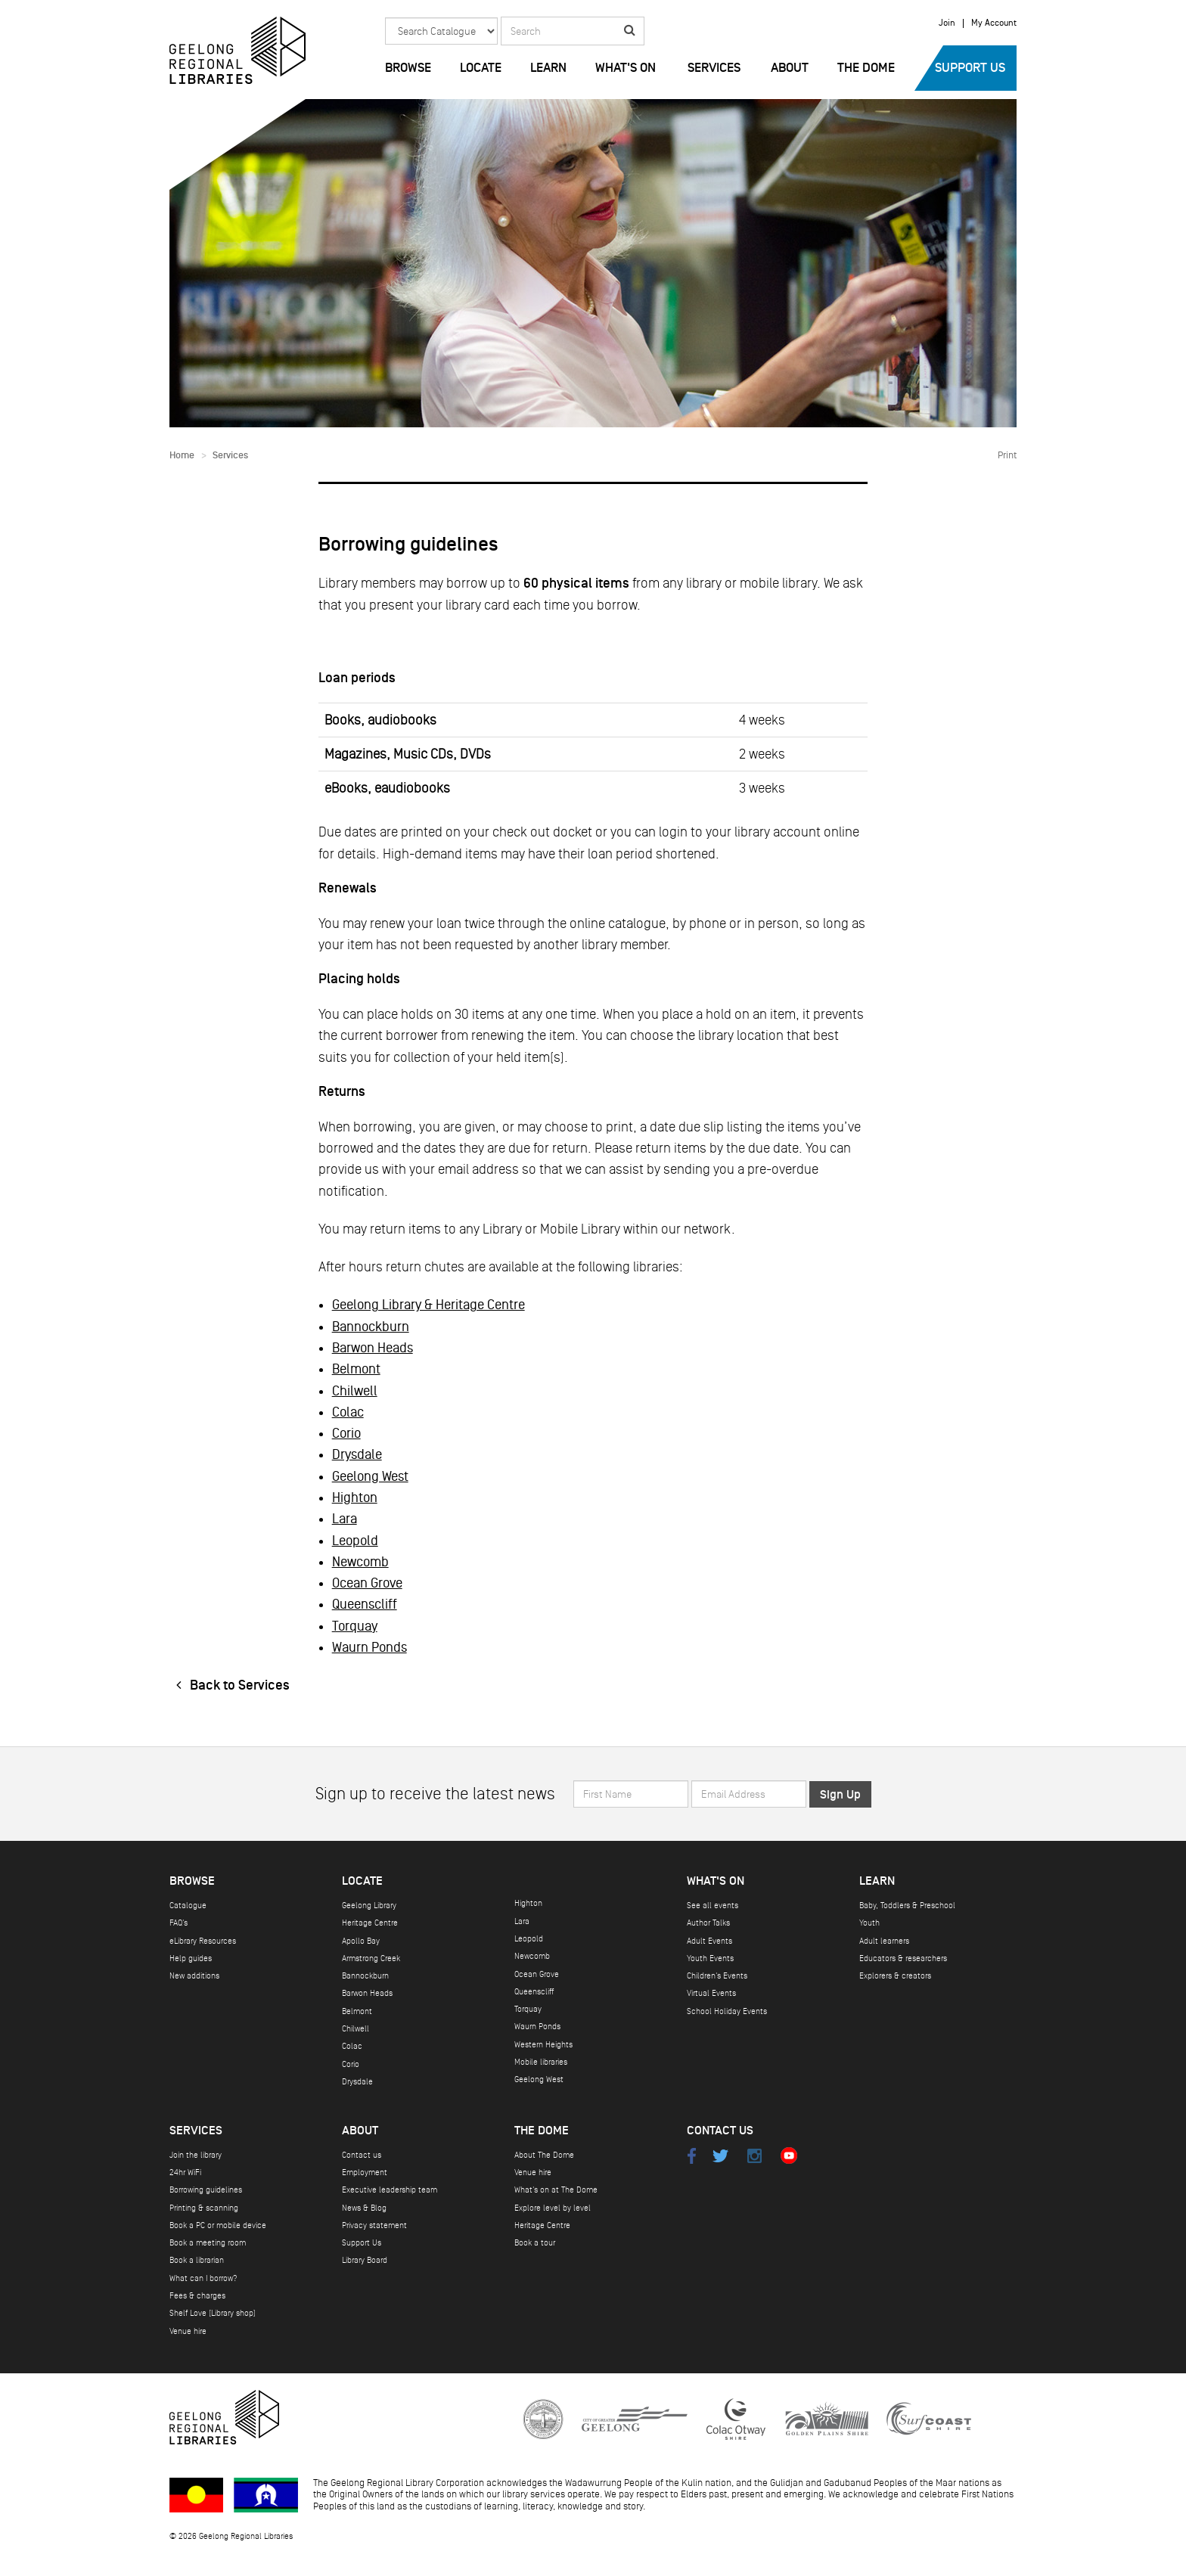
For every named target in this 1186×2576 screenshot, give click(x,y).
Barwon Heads (372, 1347)
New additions (194, 1976)
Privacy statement (374, 2225)
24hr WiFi (185, 2172)
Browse (408, 68)
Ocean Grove (367, 1583)
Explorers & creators (895, 1976)
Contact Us (720, 2131)
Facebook (691, 2155)
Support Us (970, 68)
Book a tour (534, 2243)
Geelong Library (369, 1905)
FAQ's (178, 1923)
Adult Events (709, 1941)
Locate (480, 68)
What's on (625, 68)
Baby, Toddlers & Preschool (907, 1905)
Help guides (190, 1958)
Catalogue (187, 1905)
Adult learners (884, 1941)
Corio (346, 1433)
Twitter (720, 2155)
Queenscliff (364, 1604)
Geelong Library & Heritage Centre (428, 1304)
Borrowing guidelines (205, 2190)
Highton (354, 1497)
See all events (712, 1905)
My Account (994, 23)
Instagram (754, 2155)
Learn (548, 68)
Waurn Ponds (369, 1647)
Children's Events (717, 1976)
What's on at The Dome (556, 2190)
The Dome (866, 68)
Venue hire (187, 2331)
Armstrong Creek (371, 1958)
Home (181, 455)
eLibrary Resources (202, 1941)
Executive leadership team (389, 2190)
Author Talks (708, 1923)
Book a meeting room (207, 2243)
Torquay (354, 1626)
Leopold (355, 1540)
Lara (344, 1518)
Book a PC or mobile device (217, 2225)
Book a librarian (196, 2260)
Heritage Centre (370, 1923)
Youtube (788, 2155)
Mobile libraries (540, 2062)
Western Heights (543, 2045)
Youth (869, 1923)
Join (947, 23)
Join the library (195, 2155)
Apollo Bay (361, 1941)
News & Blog (364, 2208)
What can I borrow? (203, 2278)
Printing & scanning (203, 2208)
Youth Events (710, 1958)
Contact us (361, 2155)
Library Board (364, 2260)
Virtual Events (711, 1993)
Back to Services (229, 1685)
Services (714, 68)
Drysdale (357, 1454)
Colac (348, 1412)
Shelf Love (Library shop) (212, 2313)
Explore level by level (552, 2208)
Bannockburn (370, 1326)
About (790, 68)
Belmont (356, 1368)
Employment (364, 2172)
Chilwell (354, 1390)
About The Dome (544, 2155)
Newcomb (360, 1561)
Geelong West (370, 1476)
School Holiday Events (727, 2011)
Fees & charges (197, 2296)
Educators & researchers (903, 1958)
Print (1007, 455)
